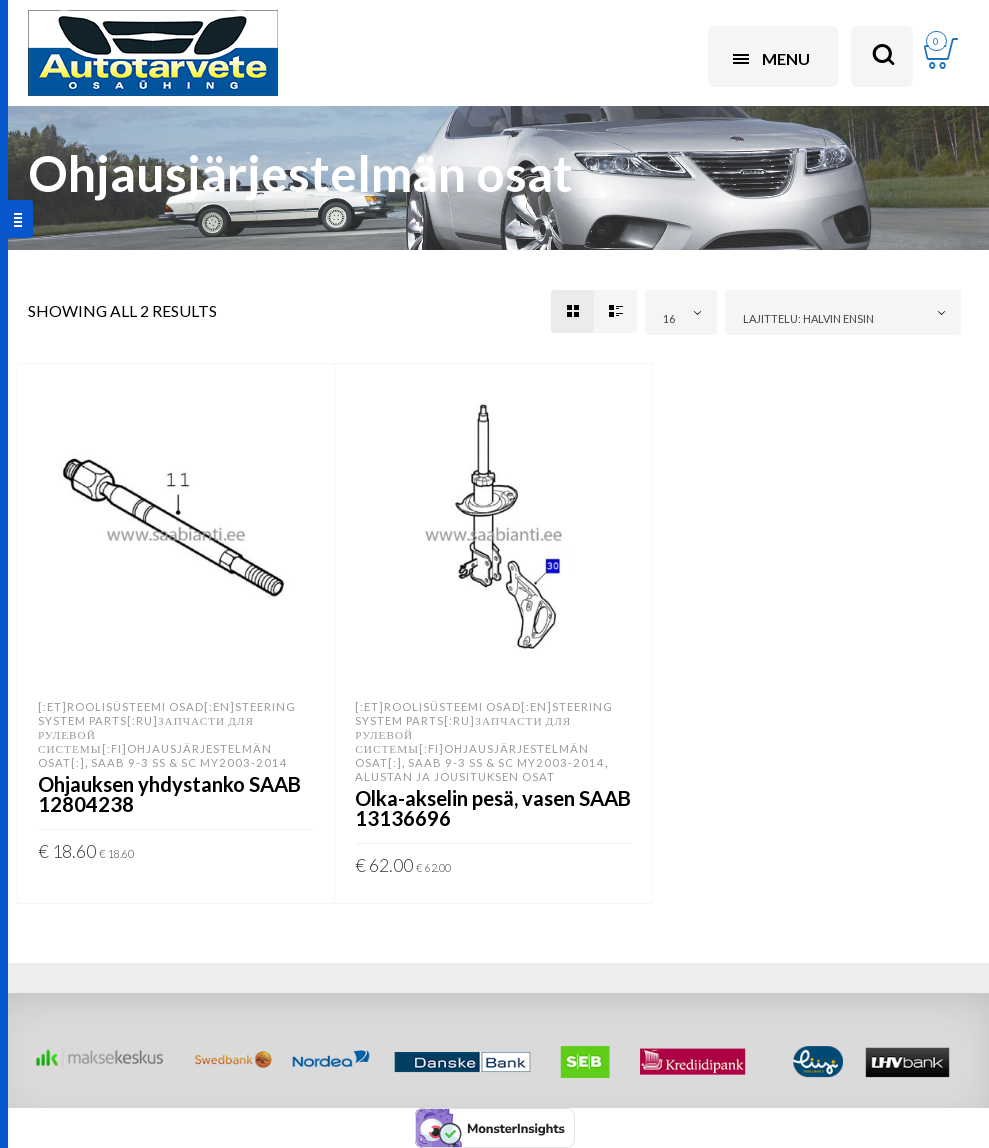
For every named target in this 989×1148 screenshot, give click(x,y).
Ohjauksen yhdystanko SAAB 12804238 (169, 794)
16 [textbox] (669, 318)
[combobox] (681, 312)
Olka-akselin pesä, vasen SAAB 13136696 (493, 808)
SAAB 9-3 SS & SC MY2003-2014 (189, 762)
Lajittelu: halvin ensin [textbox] (808, 318)
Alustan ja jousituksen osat (455, 776)
